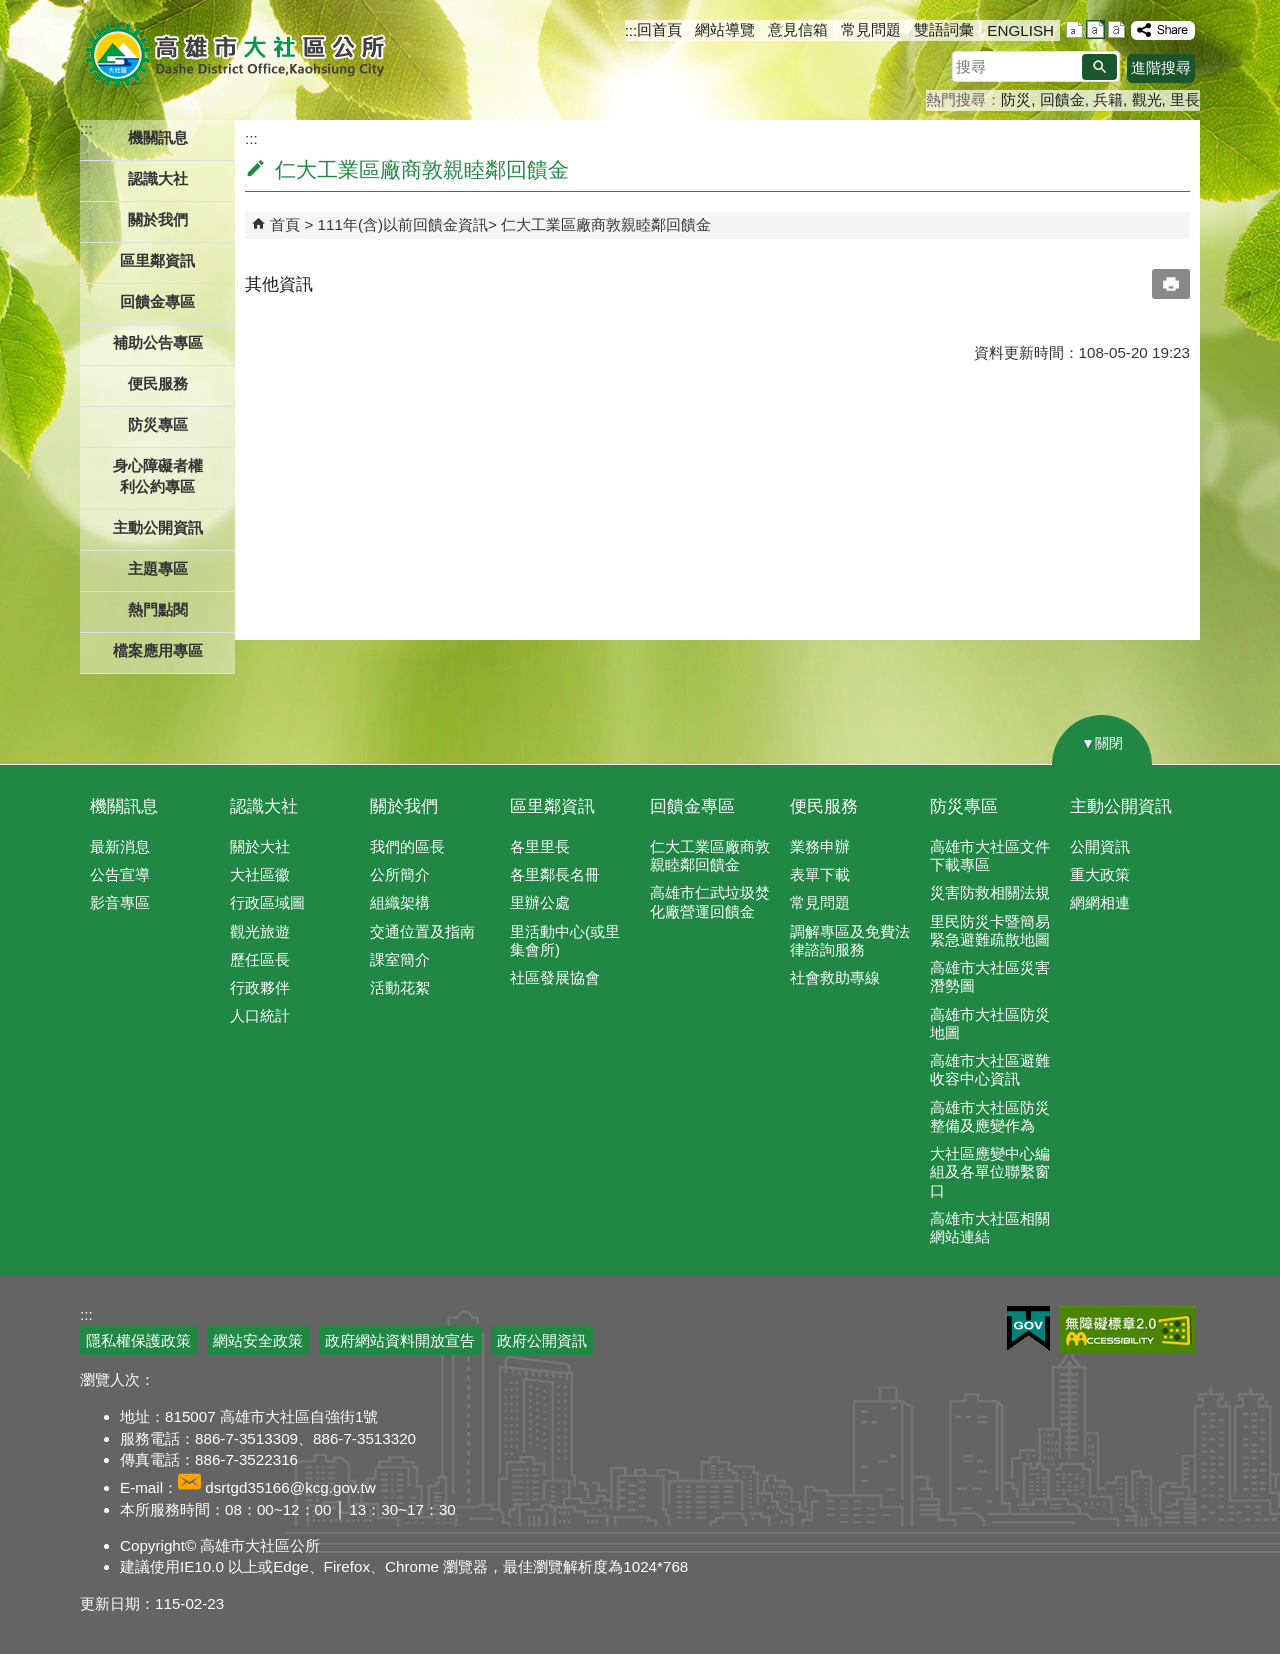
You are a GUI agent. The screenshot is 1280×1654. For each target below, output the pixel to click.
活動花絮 (400, 987)
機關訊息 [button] (158, 137)
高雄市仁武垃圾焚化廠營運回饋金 (710, 901)
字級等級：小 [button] (1074, 29)
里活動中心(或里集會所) (565, 940)
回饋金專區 (157, 301)
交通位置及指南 (422, 931)
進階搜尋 (1161, 67)
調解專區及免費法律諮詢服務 (850, 940)
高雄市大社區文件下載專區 (990, 855)
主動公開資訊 (1121, 806)
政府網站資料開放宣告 (400, 1340)
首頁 (285, 224)
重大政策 (1100, 874)
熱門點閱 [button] (158, 609)
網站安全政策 (258, 1340)
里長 (1185, 99)
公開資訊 (1100, 846)
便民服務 (824, 806)
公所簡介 (400, 874)
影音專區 (120, 902)
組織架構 (400, 902)
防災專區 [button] (158, 424)
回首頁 (659, 29)
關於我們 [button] (158, 219)
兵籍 (1108, 99)
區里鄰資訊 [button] (157, 260)
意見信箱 (798, 29)
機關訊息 (124, 806)
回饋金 (1062, 99)
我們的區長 (407, 846)
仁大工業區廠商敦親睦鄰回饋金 (606, 224)
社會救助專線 (835, 977)
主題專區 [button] (158, 568)
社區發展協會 (555, 977)
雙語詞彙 (944, 29)
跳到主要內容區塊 (10, 10)
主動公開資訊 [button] (158, 527)
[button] (1099, 67)
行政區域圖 (267, 902)
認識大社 (264, 806)
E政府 (1028, 1328)
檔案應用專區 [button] (158, 650)
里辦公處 (540, 902)
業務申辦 (820, 846)
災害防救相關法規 (990, 892)
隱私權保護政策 (138, 1340)
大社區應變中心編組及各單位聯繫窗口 (990, 1171)
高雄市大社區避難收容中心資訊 (990, 1069)
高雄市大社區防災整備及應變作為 (990, 1116)
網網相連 (1100, 902)
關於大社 (260, 846)
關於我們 (404, 806)
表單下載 (820, 874)
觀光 (1147, 99)
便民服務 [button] (158, 383)
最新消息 (120, 846)
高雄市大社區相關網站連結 (990, 1227)
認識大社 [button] (158, 178)
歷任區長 (260, 959)
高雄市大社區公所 (237, 55)
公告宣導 (120, 874)
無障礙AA (1127, 1330)
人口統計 (260, 1015)
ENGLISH (1020, 30)
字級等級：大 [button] (1116, 29)
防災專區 (964, 806)
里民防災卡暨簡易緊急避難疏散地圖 (990, 930)
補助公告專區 (158, 342)
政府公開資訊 (542, 1340)
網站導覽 (725, 29)
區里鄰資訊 (552, 806)
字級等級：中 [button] (1095, 29)
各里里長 (540, 846)
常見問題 (871, 29)
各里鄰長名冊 (555, 874)
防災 (1016, 99)
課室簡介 (400, 959)
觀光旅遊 (260, 931)
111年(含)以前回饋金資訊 (403, 224)
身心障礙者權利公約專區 (158, 476)
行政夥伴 (260, 987)
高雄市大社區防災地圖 (990, 1023)
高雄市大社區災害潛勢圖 (990, 976)
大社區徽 (260, 874)
